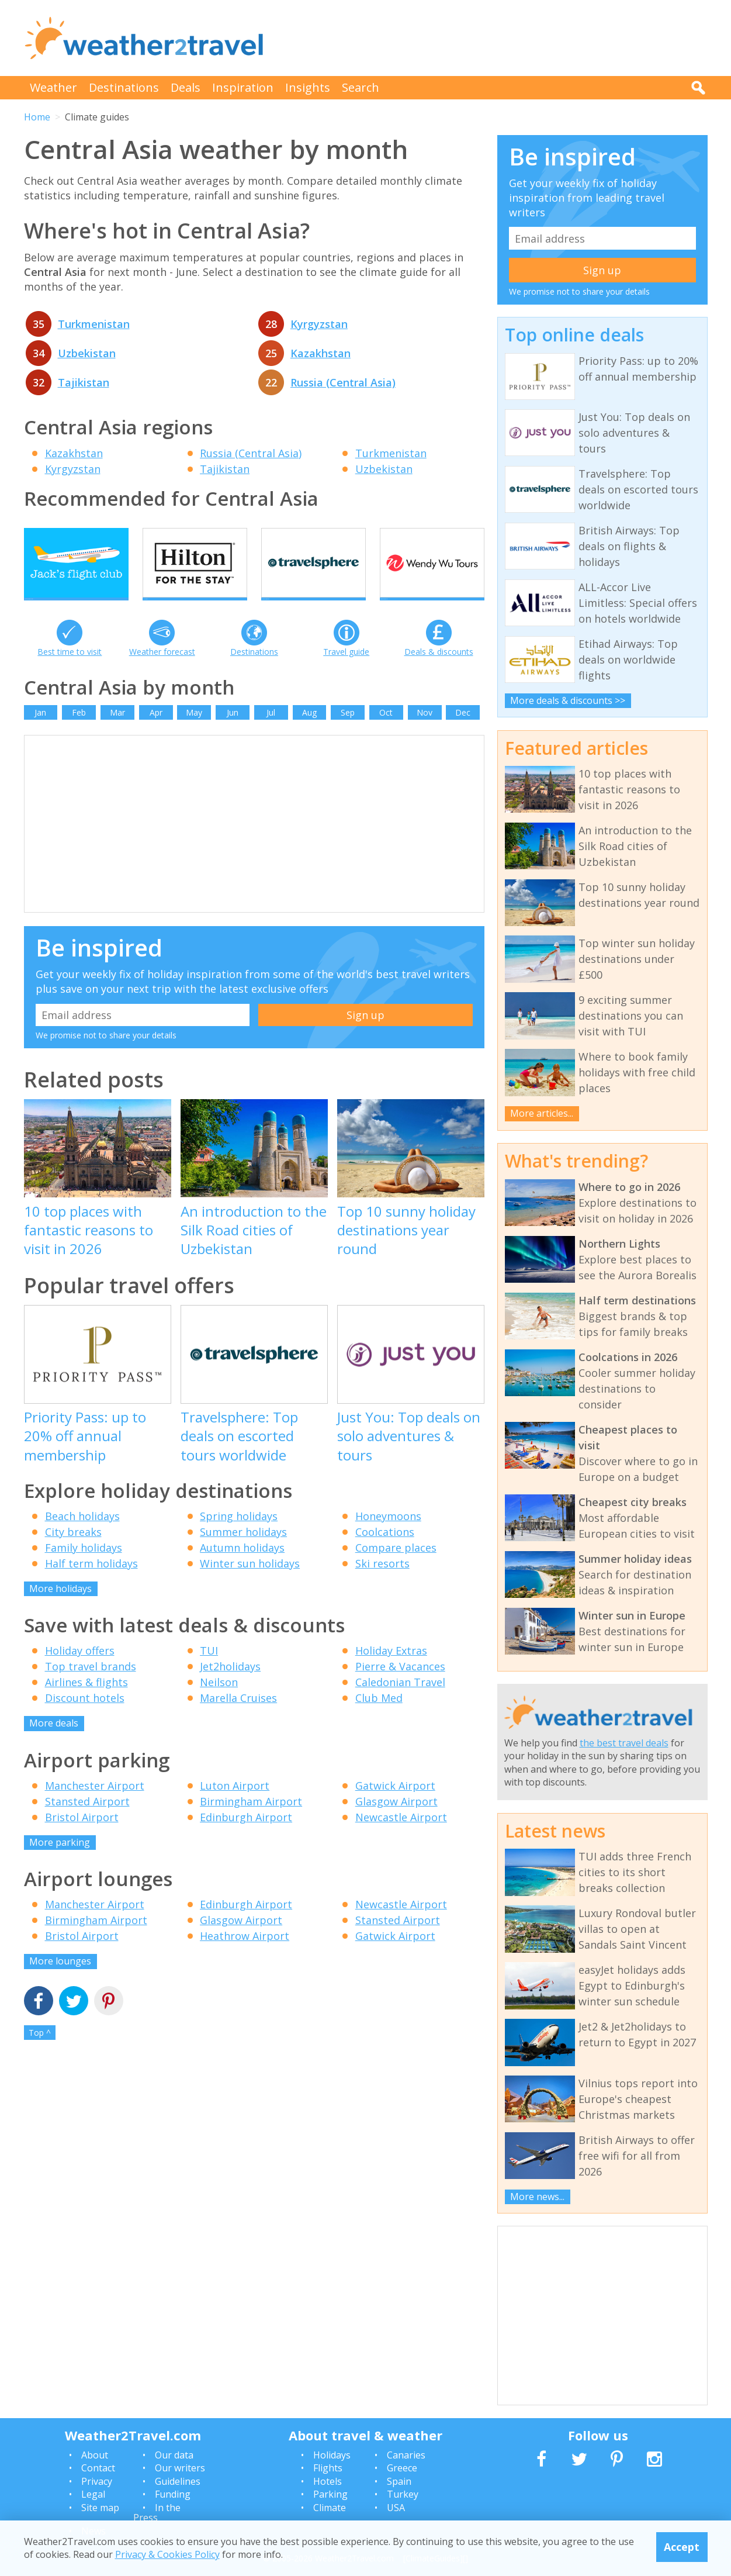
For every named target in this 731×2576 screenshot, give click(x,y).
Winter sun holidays (250, 1584)
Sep (348, 733)
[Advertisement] (495, 38)
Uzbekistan (87, 353)
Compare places (395, 1569)
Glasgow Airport (396, 1822)
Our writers (180, 2467)
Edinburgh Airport (246, 1838)
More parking (59, 1863)
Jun (232, 733)
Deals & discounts (438, 672)
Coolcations (384, 1553)
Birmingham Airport (251, 1822)
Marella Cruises (238, 1719)
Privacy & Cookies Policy (167, 2554)
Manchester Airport (94, 1807)
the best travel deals (624, 1742)
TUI (209, 1672)
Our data (174, 2455)
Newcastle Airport (401, 1838)
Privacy (96, 2481)
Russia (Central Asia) (343, 382)
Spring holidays (239, 1537)
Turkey (402, 2494)
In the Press (157, 2513)
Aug (309, 733)
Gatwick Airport (395, 1807)
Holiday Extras (391, 1672)
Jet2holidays (230, 1688)
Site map (100, 2507)
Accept (681, 2547)
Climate (329, 2507)
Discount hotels (84, 1719)
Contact (98, 2467)
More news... (537, 2196)
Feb (79, 733)
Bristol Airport (82, 1838)
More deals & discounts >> (567, 700)
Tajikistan (83, 382)
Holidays (332, 2455)
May (194, 733)
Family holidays (83, 1569)
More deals (53, 1744)
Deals (185, 87)
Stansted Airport (87, 1822)
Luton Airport (234, 1807)
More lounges (60, 1982)
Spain (399, 2481)
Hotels (327, 2481)
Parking (330, 2494)
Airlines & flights (86, 1704)
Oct (386, 733)
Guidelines (177, 2481)
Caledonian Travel (400, 1704)
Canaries (406, 2455)
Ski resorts (382, 1584)
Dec (462, 733)
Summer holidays (243, 1553)
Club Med (379, 1719)
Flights (327, 2467)
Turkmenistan (94, 324)
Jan (40, 733)
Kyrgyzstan (319, 324)
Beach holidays (82, 1537)
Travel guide (346, 672)
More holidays (60, 1609)
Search (360, 87)
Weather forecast (162, 672)
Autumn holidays (242, 1569)
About (94, 2455)
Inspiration (242, 87)
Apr (156, 733)
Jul (270, 733)
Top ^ (40, 2053)
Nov (424, 733)
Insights (307, 87)
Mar (117, 733)
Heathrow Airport (244, 1957)
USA (396, 2507)
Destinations (124, 87)
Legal (93, 2494)
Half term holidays (91, 1584)
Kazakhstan (320, 353)
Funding (172, 2494)
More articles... (541, 1113)
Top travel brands (90, 1688)
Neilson (219, 1704)
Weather (53, 87)
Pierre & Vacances (400, 1688)
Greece (402, 2467)
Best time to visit (69, 672)
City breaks (73, 1553)
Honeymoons (388, 1537)
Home (37, 117)
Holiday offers (80, 1672)
